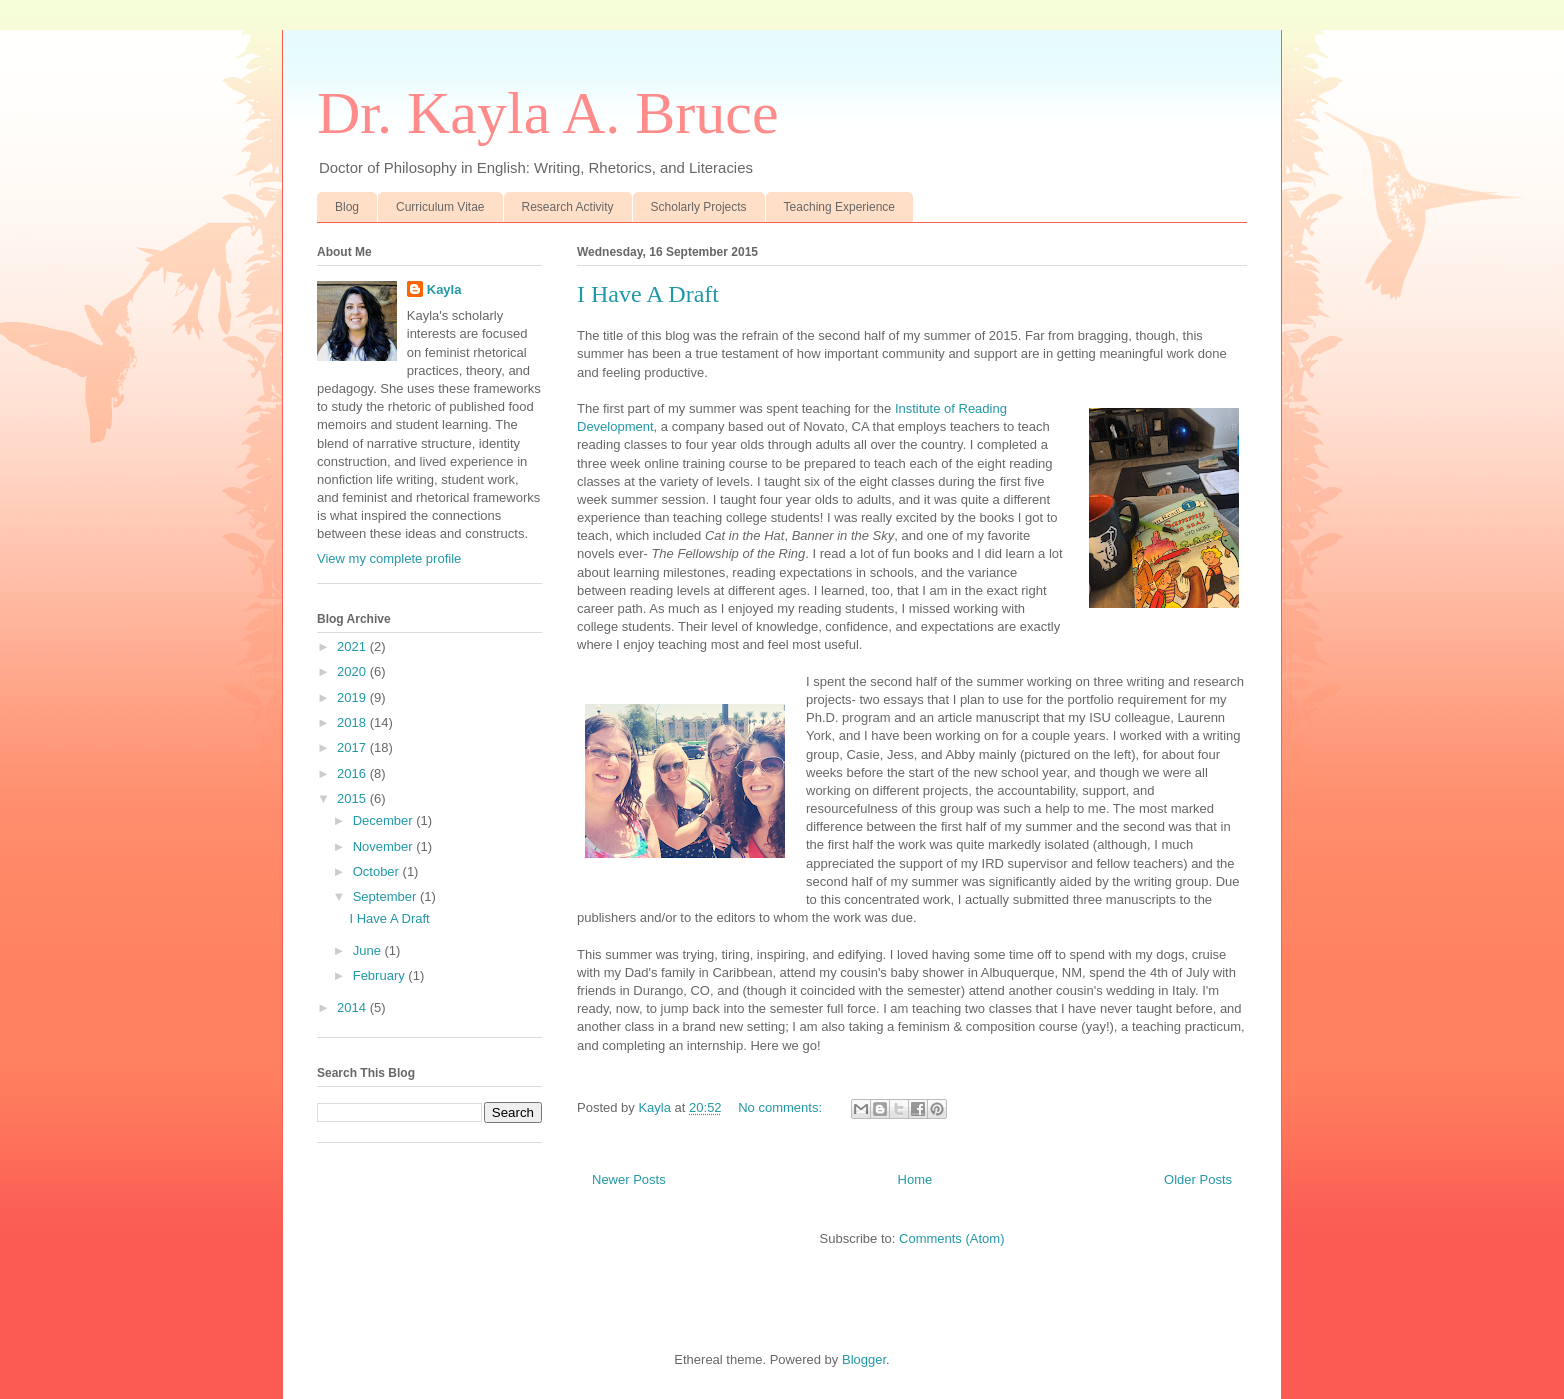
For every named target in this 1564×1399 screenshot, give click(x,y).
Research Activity (568, 207)
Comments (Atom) (951, 1238)
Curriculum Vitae (440, 207)
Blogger (864, 1359)
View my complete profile (389, 558)
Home (915, 1179)
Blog (347, 207)
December (385, 820)
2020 (353, 671)
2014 (353, 1007)
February (381, 975)
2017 (353, 747)
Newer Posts (629, 1179)
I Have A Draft (648, 294)
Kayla (444, 289)
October (378, 871)
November (385, 846)
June (369, 950)
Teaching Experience (839, 207)
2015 (353, 798)
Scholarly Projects (699, 207)
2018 (353, 722)
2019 (353, 697)
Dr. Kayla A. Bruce (548, 113)
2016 (353, 773)
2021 (353, 646)
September (386, 896)
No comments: (781, 1107)
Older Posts (1198, 1179)
